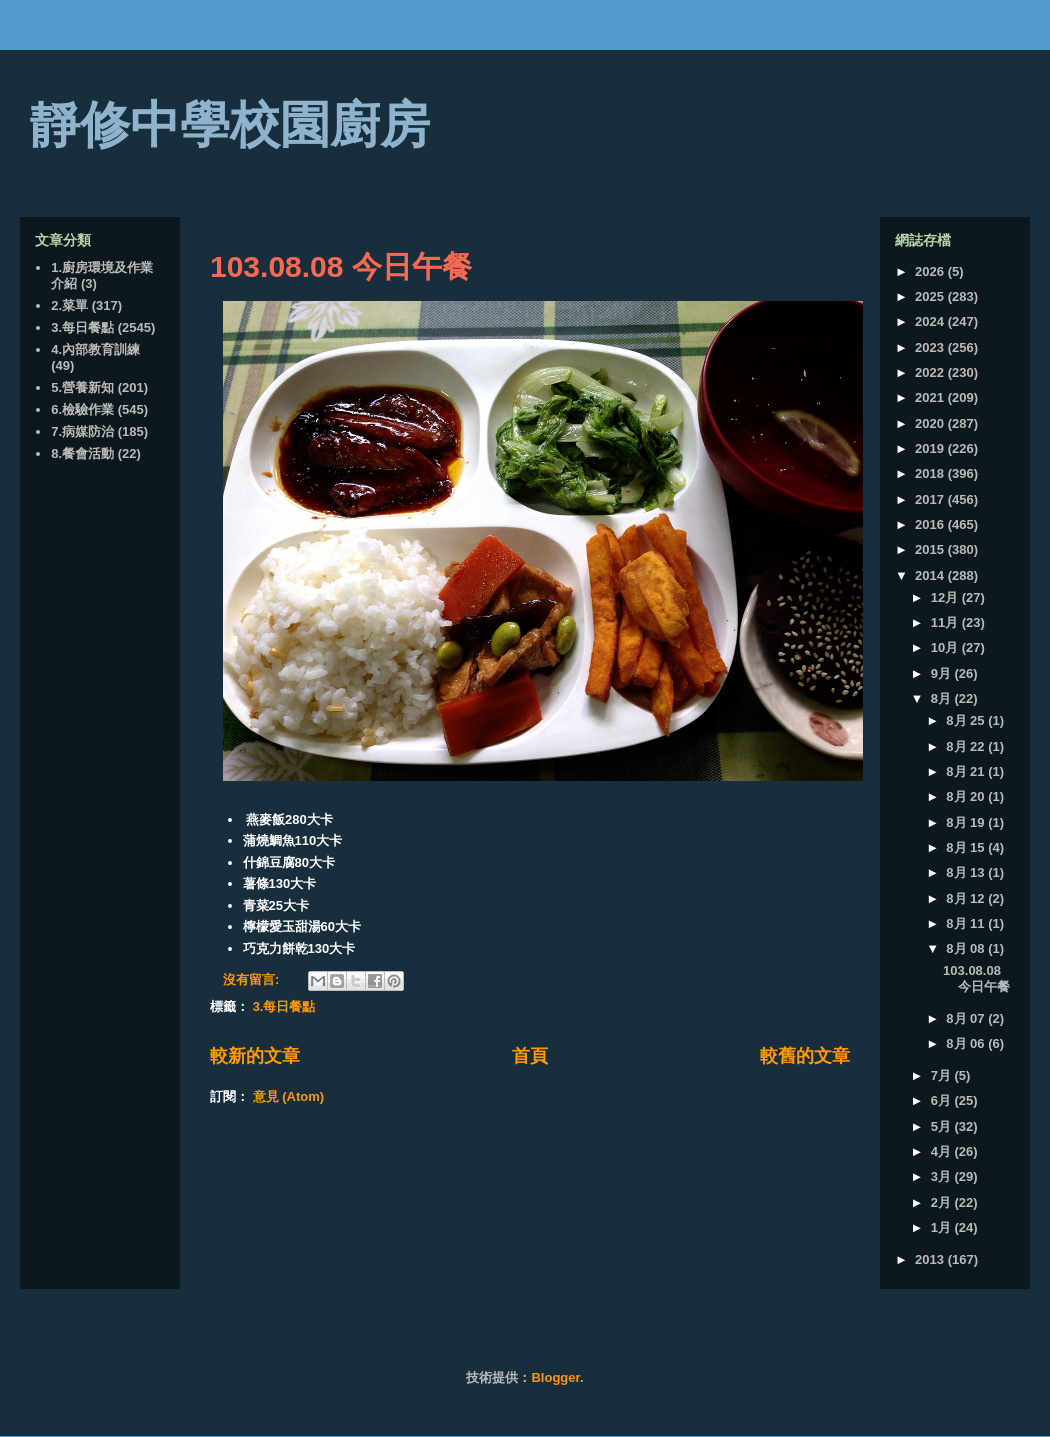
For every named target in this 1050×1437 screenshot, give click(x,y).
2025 (931, 296)
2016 (931, 524)
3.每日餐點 (284, 1006)
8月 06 (967, 1043)
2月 (943, 1202)
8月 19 (967, 822)
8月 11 (967, 923)
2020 (931, 423)
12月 (946, 597)
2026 (931, 271)
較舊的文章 (805, 1056)
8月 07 (967, 1018)
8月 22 (967, 746)
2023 (931, 347)
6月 (943, 1100)
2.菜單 (69, 305)
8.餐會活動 (82, 453)
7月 (943, 1075)
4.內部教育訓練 (95, 349)
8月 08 (967, 948)
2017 (931, 499)
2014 (931, 575)
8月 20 (967, 796)
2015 (931, 549)
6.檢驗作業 (82, 409)
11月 (946, 622)
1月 (943, 1227)
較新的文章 (255, 1056)
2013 (931, 1259)
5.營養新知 (82, 387)
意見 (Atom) (289, 1096)
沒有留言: (253, 979)
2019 (931, 448)
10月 (946, 647)
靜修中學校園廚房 (230, 125)
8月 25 (967, 720)
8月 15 (967, 847)
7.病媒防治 (82, 431)
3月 (943, 1176)
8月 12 (967, 898)
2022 (931, 372)
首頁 (530, 1056)
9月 (943, 673)
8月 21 (967, 771)
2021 (931, 397)
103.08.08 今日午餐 (341, 266)
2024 (931, 321)
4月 (943, 1151)
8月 (943, 698)
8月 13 (967, 872)
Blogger (555, 1377)
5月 (943, 1126)
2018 (931, 473)
